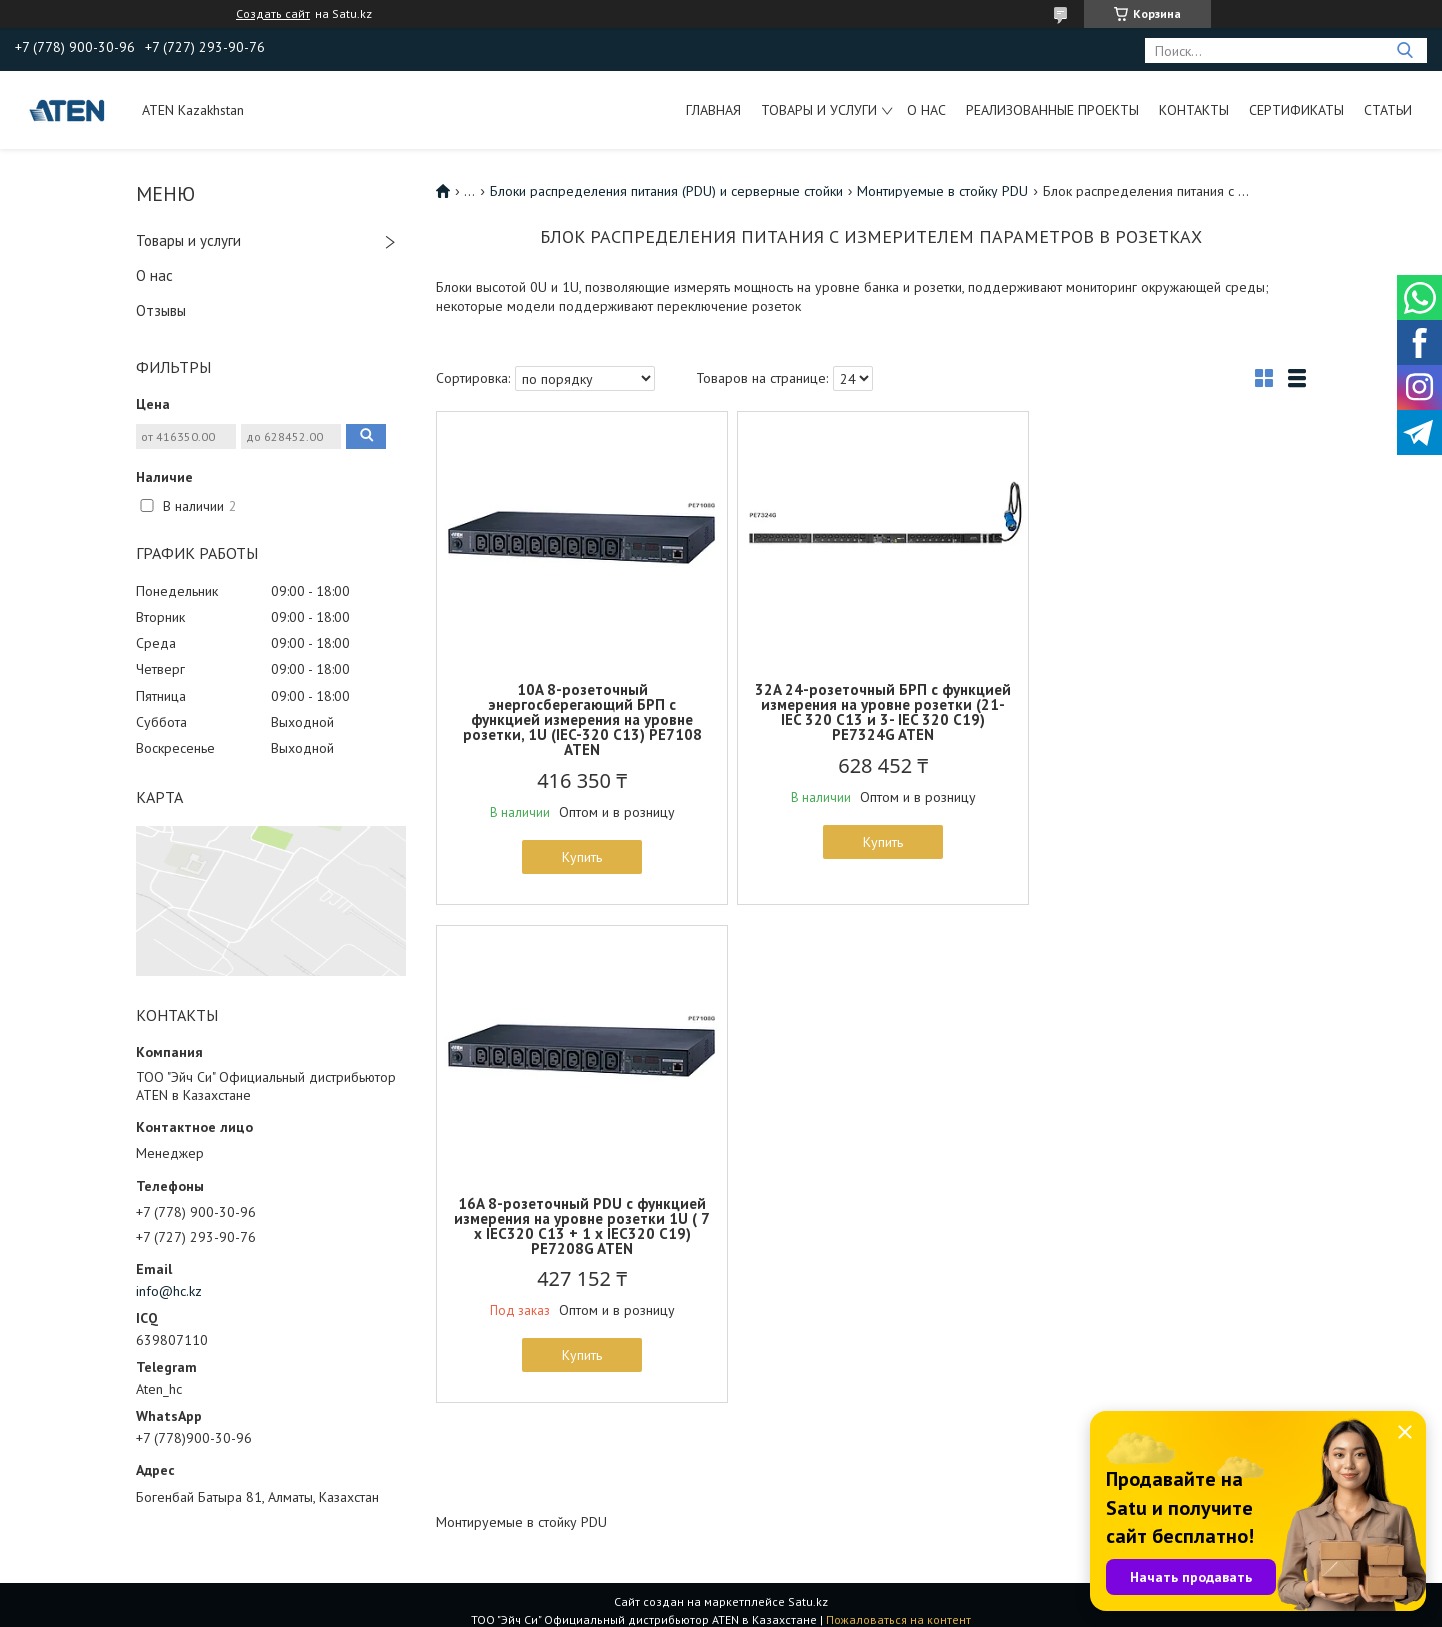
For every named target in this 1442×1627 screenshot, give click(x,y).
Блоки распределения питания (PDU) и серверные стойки (666, 191)
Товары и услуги (819, 110)
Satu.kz (808, 1589)
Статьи (1388, 110)
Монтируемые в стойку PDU (942, 191)
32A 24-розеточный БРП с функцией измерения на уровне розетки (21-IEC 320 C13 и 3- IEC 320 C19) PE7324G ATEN (870, 712)
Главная (713, 110)
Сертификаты (1296, 110)
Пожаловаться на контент (898, 1607)
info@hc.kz (169, 1291)
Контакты (1194, 110)
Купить (578, 857)
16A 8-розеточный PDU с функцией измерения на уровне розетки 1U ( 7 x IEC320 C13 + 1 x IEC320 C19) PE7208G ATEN (1164, 712)
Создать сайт (273, 14)
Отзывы (161, 310)
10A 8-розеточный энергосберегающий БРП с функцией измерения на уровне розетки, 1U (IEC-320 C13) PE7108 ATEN (578, 719)
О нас (926, 110)
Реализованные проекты (1052, 110)
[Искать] (1404, 50)
